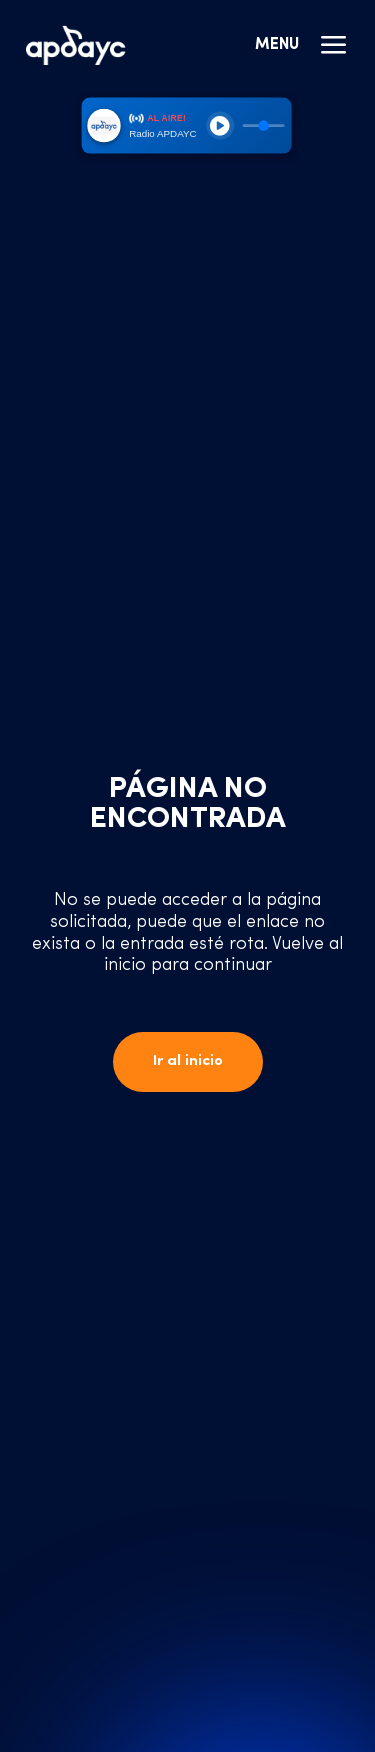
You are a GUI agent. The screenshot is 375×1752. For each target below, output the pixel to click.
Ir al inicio (188, 1061)
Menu (302, 45)
